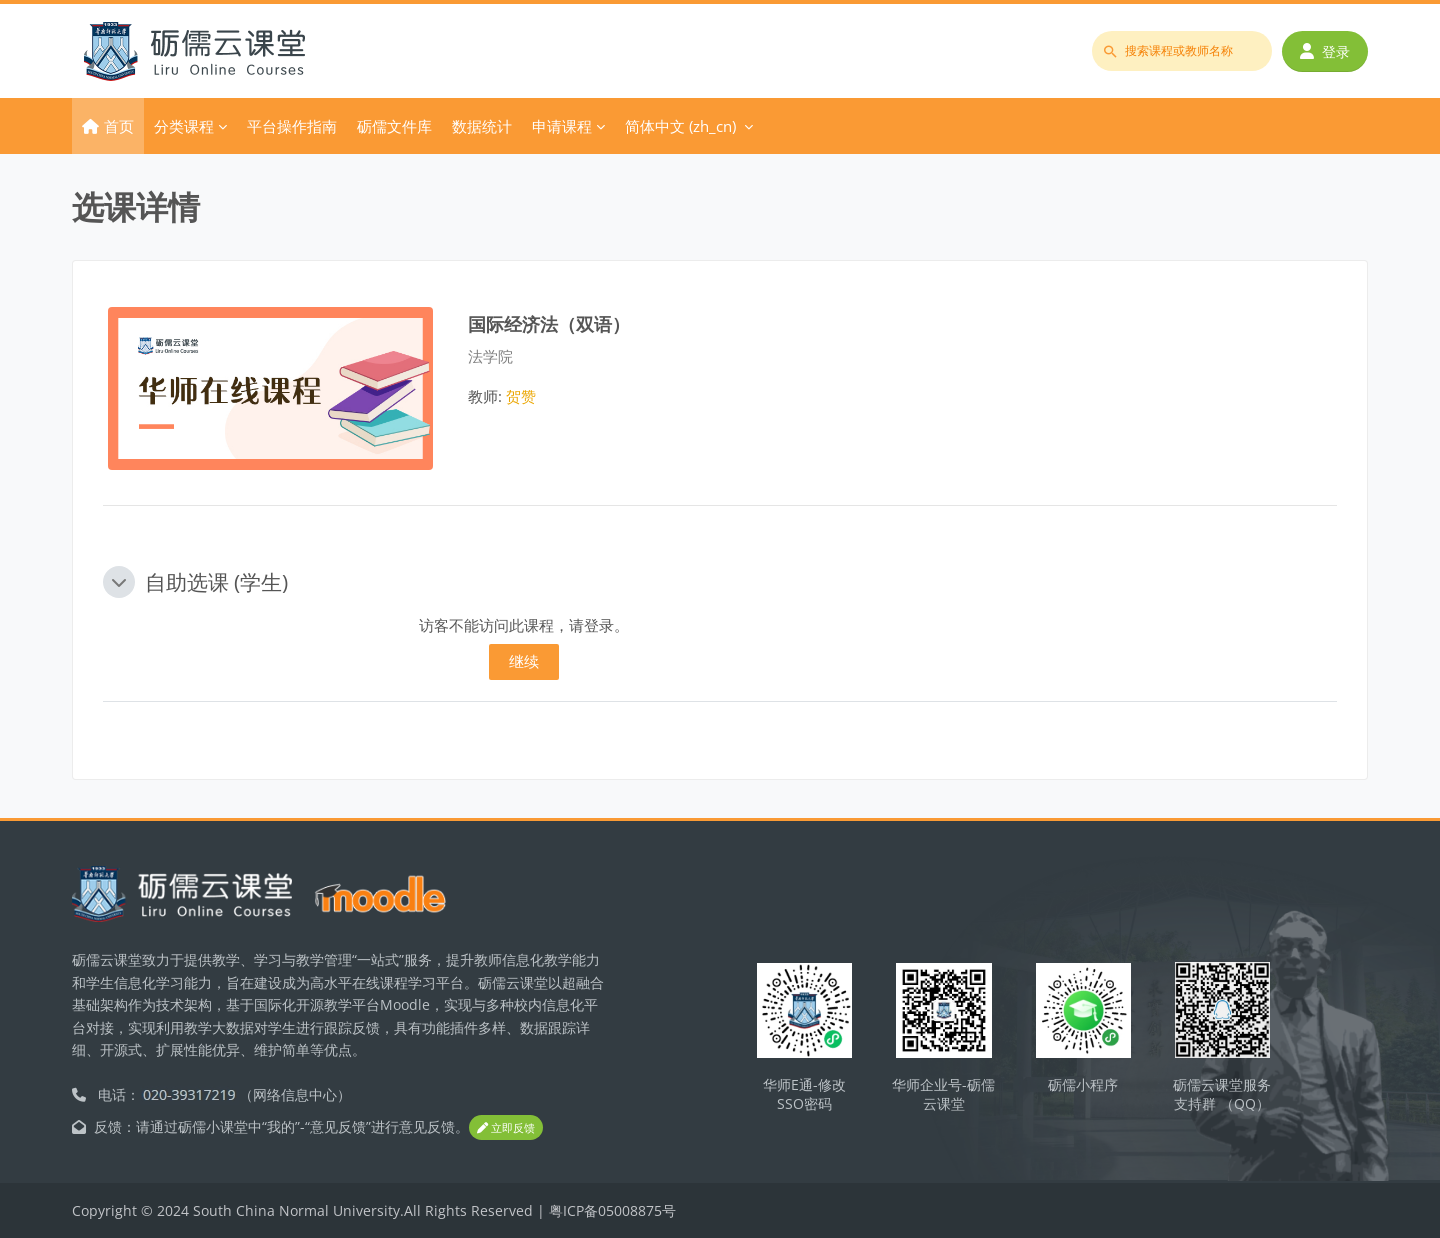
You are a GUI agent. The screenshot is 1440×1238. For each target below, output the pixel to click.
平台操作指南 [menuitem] (292, 126)
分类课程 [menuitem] (184, 126)
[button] (119, 582)
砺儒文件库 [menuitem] (394, 126)
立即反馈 (506, 1128)
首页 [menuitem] (119, 126)
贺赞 (521, 396)
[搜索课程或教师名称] (1182, 51)
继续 (524, 661)
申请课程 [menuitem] (562, 126)
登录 (1325, 51)
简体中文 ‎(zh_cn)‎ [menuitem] (680, 126)
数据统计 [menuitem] (482, 126)
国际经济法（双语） (549, 323)
